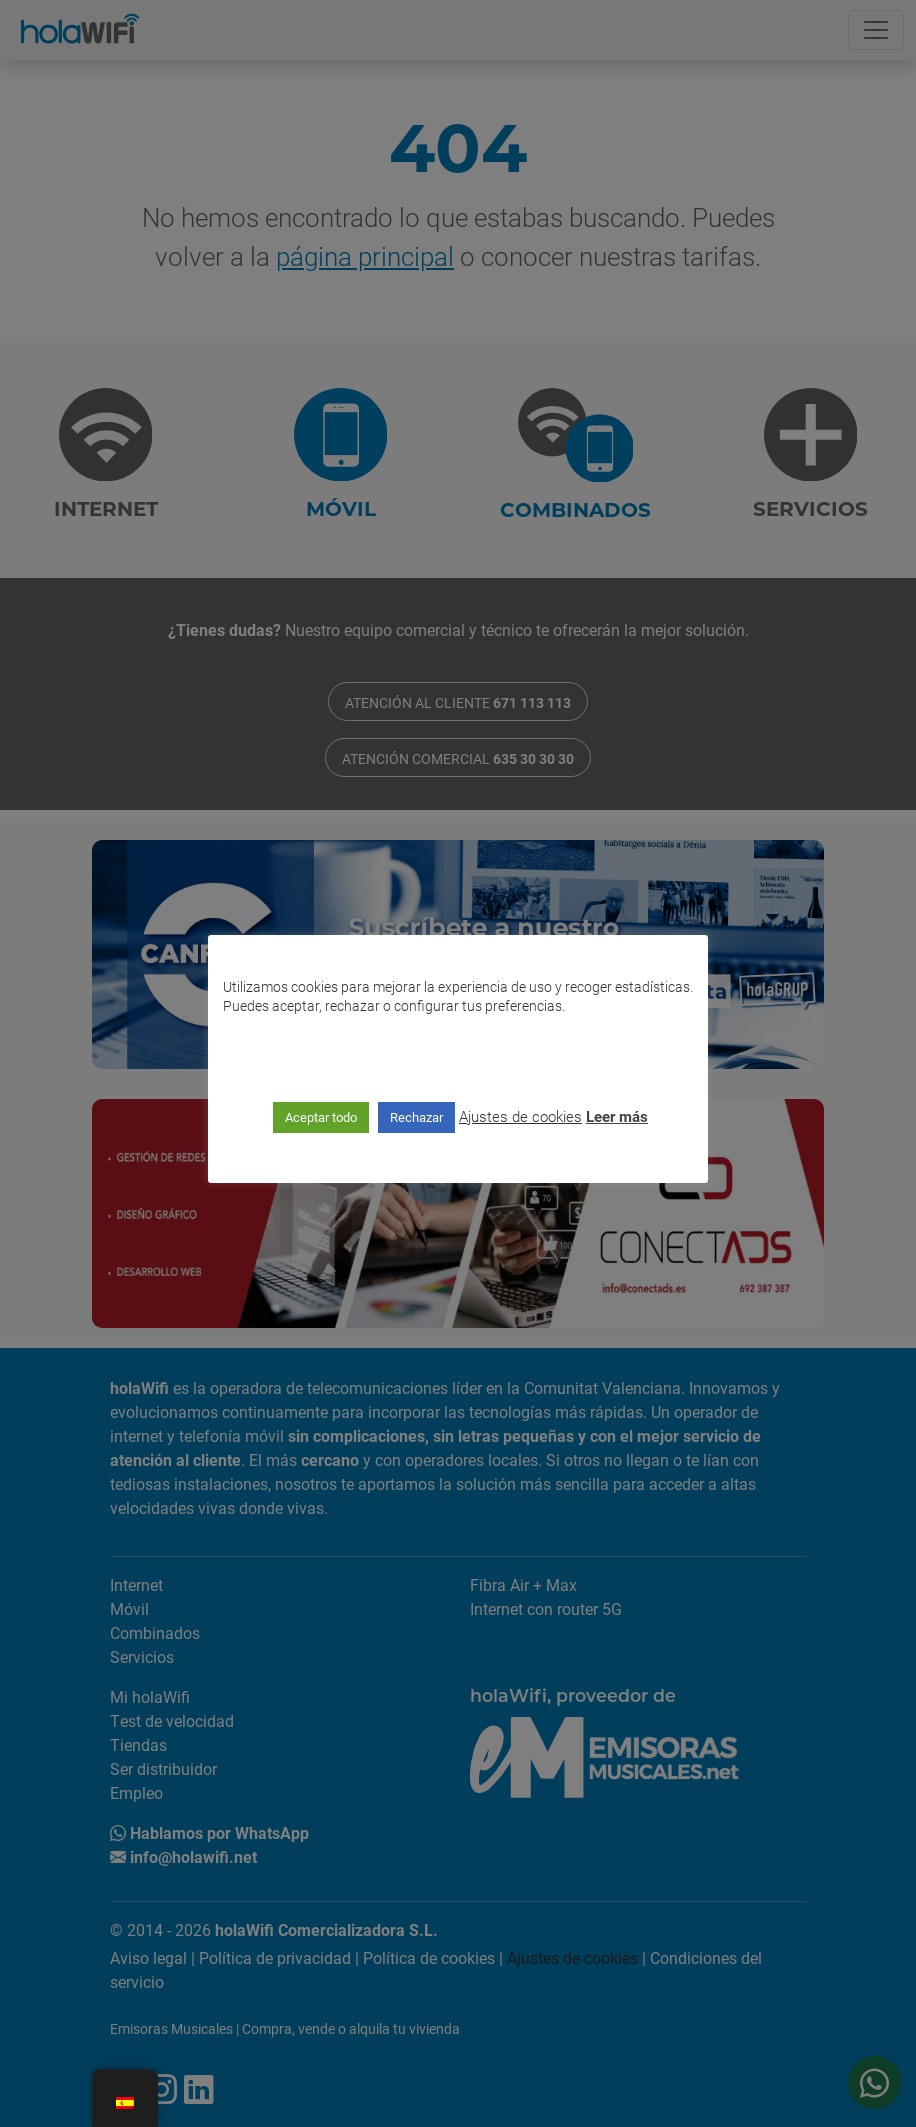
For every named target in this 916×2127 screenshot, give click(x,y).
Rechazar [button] (416, 1117)
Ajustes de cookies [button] (520, 1116)
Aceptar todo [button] (321, 1117)
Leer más (617, 1116)
